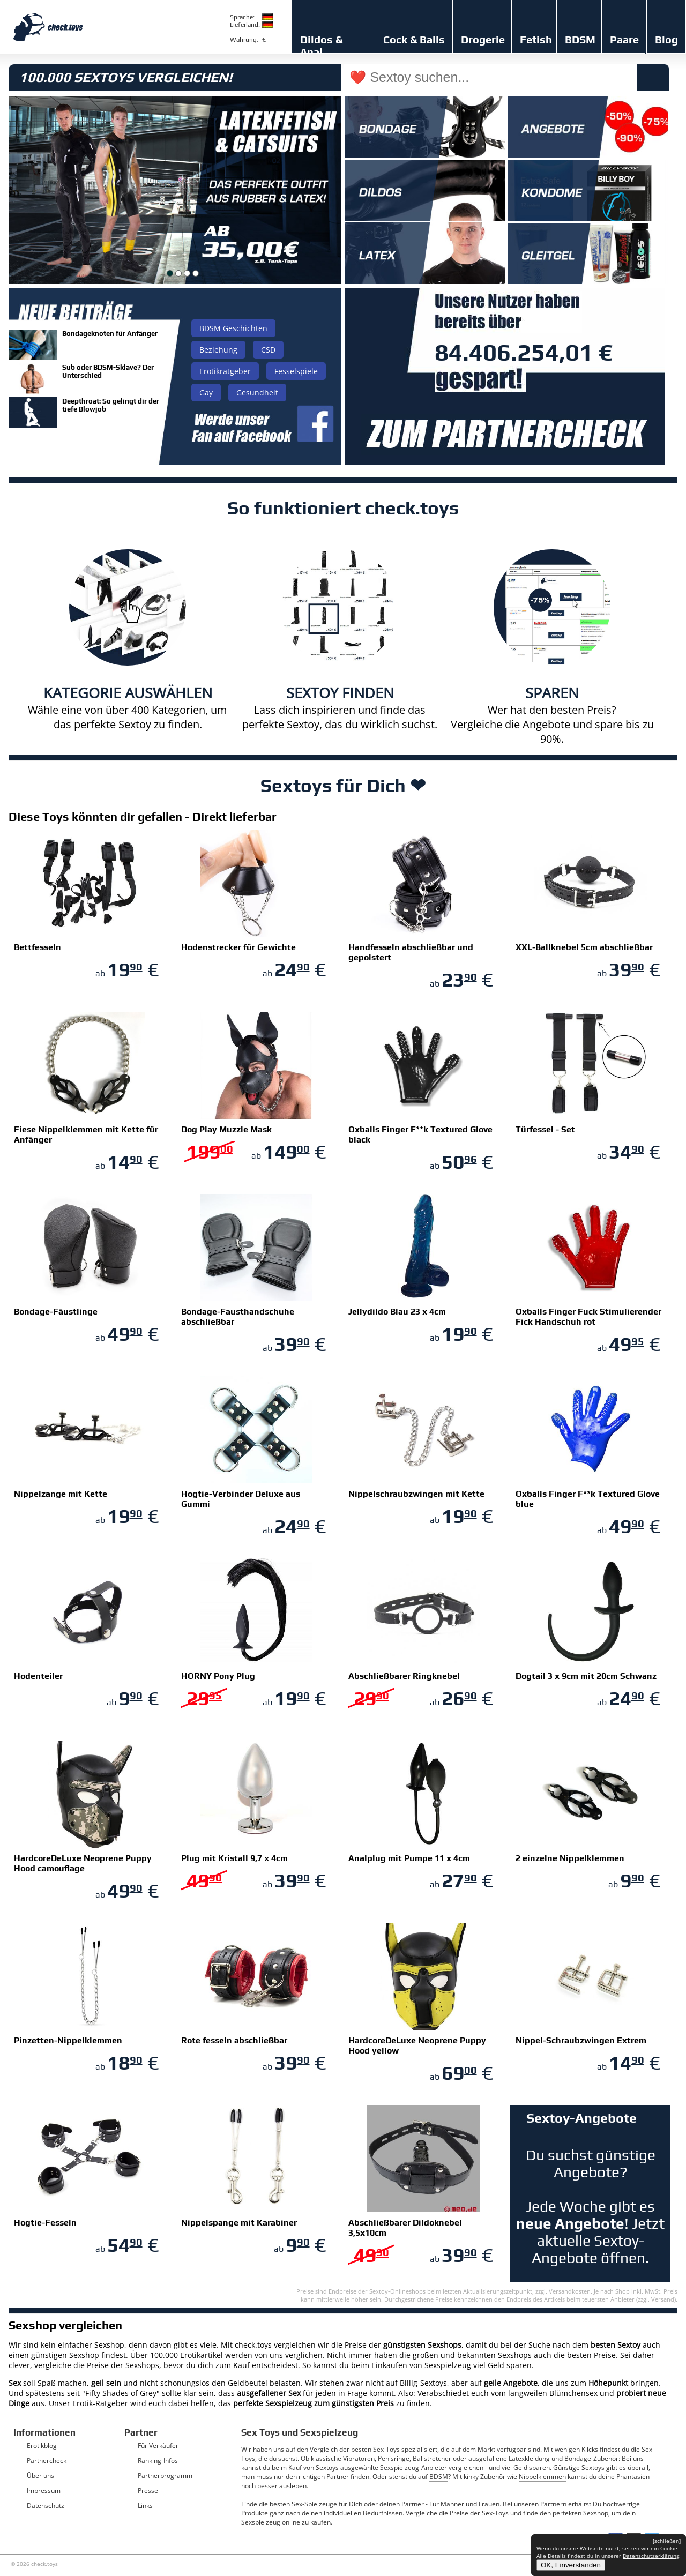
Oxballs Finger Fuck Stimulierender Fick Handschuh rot (588, 1316)
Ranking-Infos (158, 2460)
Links (145, 2505)
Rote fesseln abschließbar (234, 2040)
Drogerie (483, 39)
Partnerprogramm (165, 2475)
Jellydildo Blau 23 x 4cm (397, 1311)
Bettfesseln (37, 947)
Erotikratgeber (225, 371)
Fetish (536, 39)
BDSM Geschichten (233, 328)
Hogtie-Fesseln (45, 2222)
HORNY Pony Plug (218, 1676)
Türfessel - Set (545, 1129)
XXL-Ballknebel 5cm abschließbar (584, 947)
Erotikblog (42, 2445)
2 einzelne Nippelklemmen (570, 1858)
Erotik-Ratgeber (100, 2403)
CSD (268, 350)
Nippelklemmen (542, 2476)
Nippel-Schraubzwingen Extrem (581, 2040)
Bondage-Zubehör (591, 2458)
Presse (148, 2490)
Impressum (44, 2490)
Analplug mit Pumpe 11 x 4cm (409, 1858)
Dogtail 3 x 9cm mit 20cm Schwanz (586, 1676)
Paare (624, 39)
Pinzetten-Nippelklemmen (68, 2040)
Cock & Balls (414, 39)
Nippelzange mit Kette (60, 1494)
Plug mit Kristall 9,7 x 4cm (234, 1858)
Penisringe (393, 2458)
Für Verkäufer (158, 2445)
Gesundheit (257, 392)
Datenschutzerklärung (651, 2555)
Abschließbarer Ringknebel (404, 1676)
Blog (666, 39)
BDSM (580, 39)
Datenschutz (45, 2505)
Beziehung (218, 350)
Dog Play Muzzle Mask (226, 1129)
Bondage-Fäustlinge (56, 1311)
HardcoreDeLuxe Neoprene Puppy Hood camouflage (83, 1863)
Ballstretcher (432, 2458)
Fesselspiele (296, 371)
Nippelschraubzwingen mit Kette (416, 1494)
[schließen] (667, 2540)
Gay (206, 392)
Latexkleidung (529, 2458)
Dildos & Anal (321, 45)
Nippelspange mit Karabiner (239, 2222)
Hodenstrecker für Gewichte (238, 947)
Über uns (40, 2475)
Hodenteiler (38, 1676)
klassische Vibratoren (343, 2458)
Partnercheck (46, 2460)
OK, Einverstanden (571, 2565)
